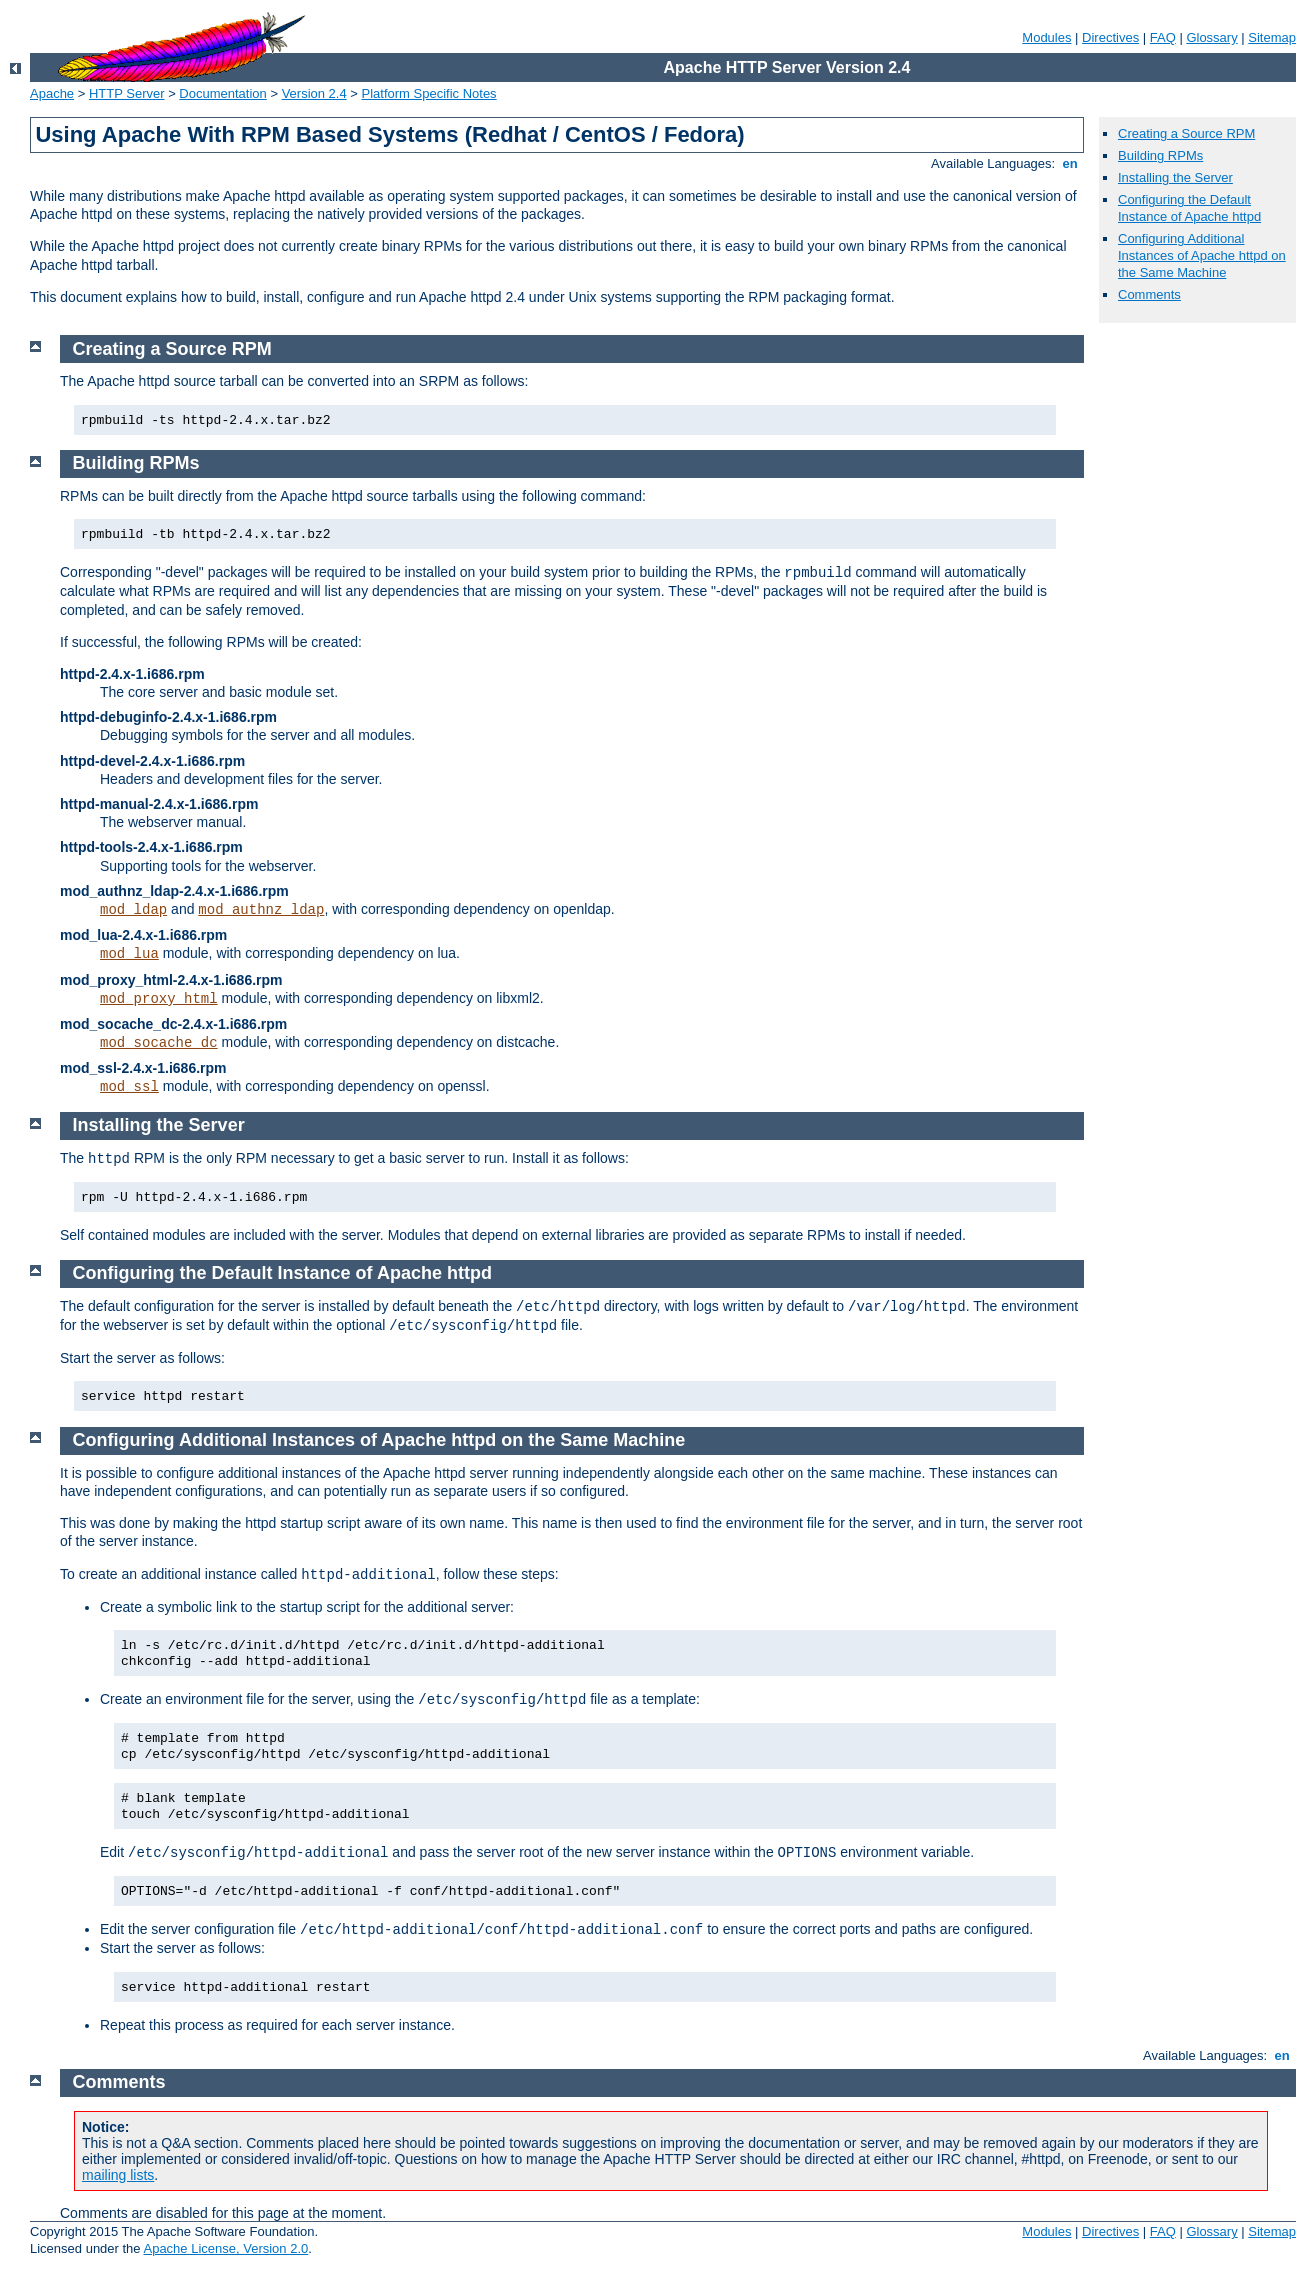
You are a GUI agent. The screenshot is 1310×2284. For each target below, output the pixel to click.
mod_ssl (129, 1087)
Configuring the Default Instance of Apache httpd (1189, 208)
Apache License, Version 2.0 (225, 2248)
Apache (52, 93)
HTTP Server (127, 93)
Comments (1149, 294)
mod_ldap (133, 910)
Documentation (222, 93)
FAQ (1163, 37)
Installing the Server (1175, 177)
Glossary (1211, 37)
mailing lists (118, 2175)
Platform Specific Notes (429, 93)
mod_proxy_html (159, 999)
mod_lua (129, 954)
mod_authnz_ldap (261, 910)
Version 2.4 (314, 93)
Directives (1110, 37)
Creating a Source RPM (1186, 133)
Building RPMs (1160, 155)
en (1070, 163)
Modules (1046, 37)
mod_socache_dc (159, 1043)
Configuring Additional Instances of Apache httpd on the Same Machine (1202, 255)
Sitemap (1272, 37)
